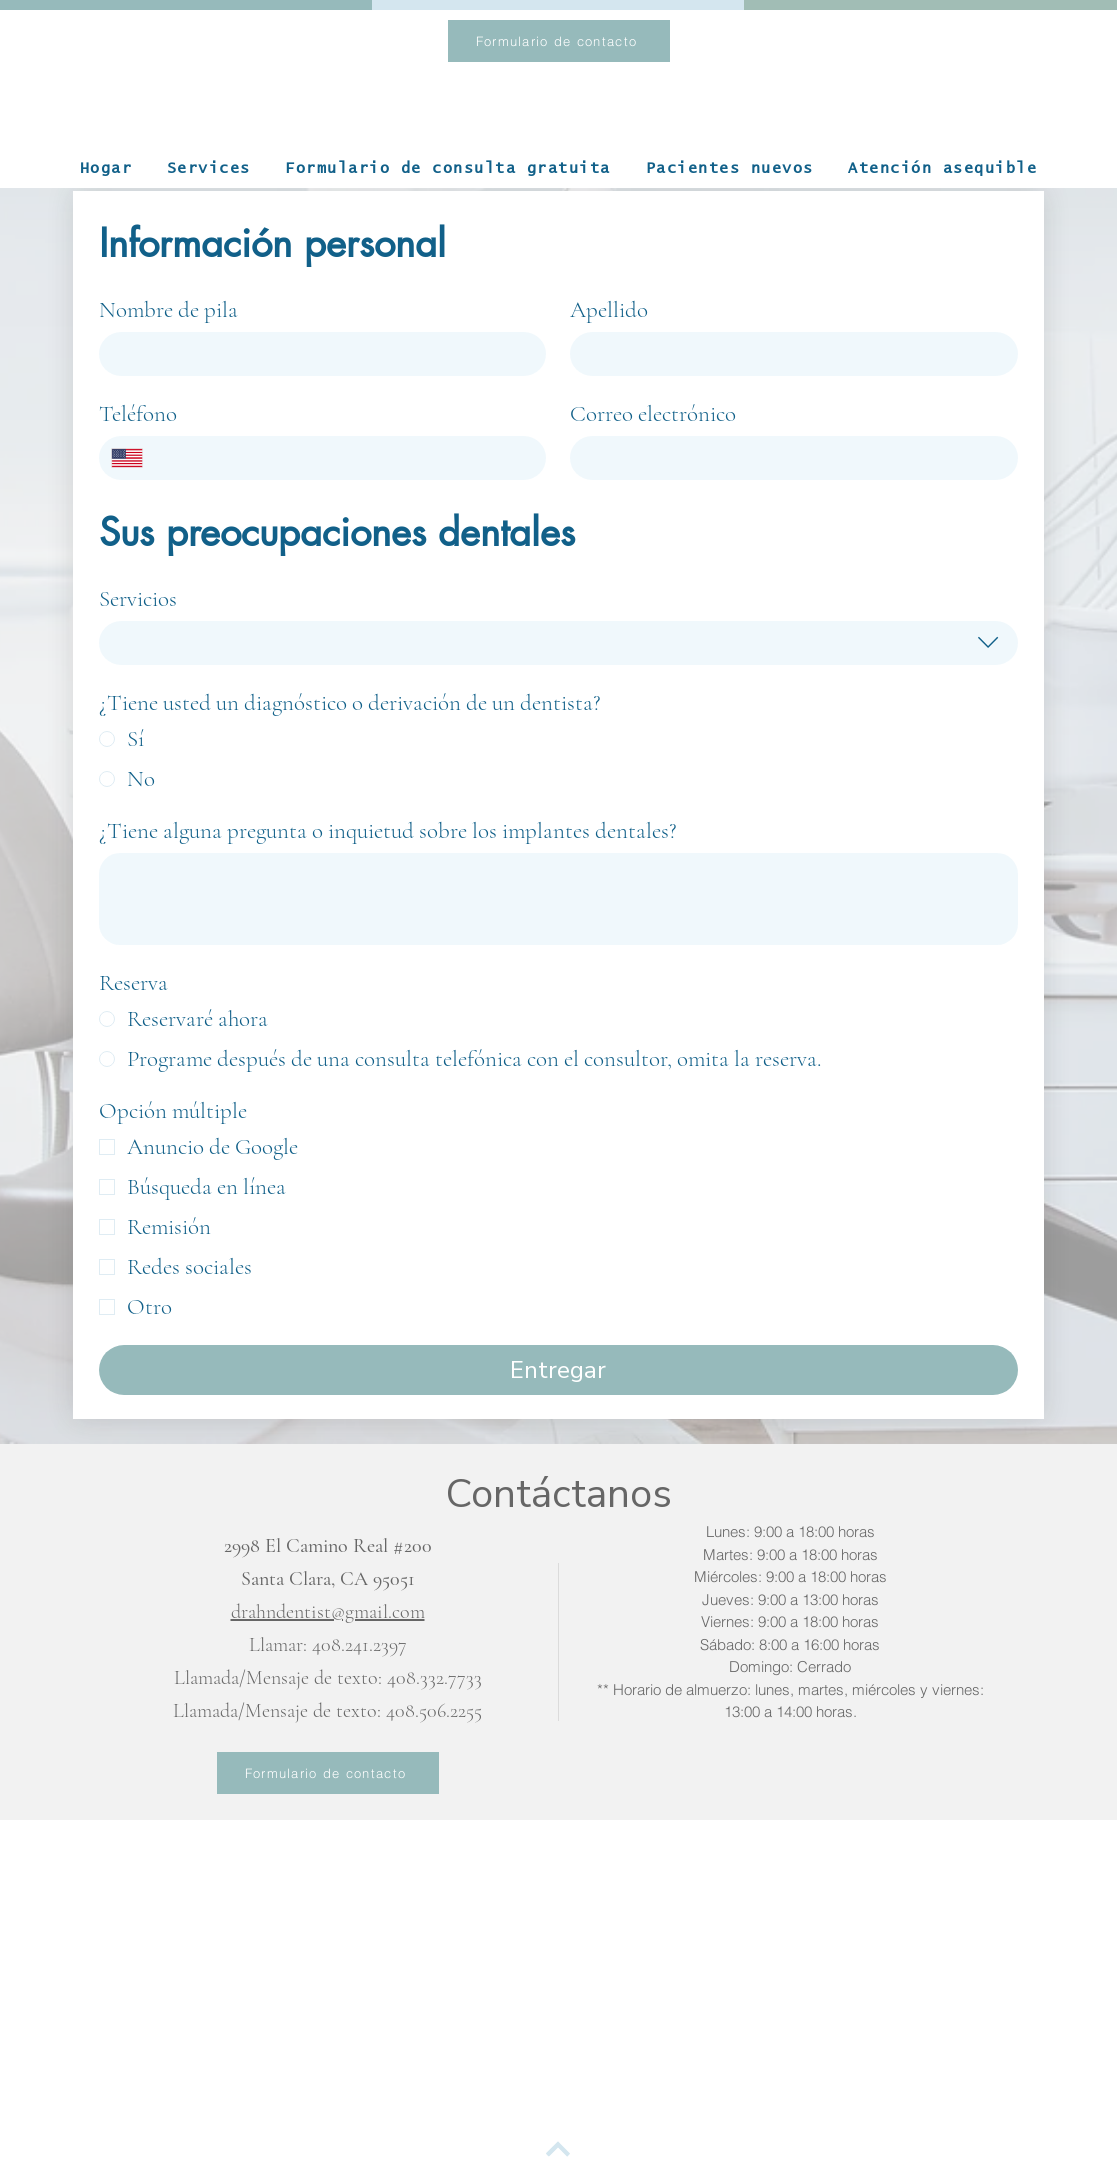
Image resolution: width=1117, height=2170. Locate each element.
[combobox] (558, 643)
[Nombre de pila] (317, 354)
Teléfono (138, 414)
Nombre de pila (168, 310)
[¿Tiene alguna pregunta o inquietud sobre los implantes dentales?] (558, 899)
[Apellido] (788, 354)
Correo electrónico (653, 414)
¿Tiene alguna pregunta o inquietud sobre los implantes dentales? (388, 831)
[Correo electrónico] (788, 458)
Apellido (609, 310)
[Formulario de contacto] (559, 41)
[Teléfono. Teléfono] (344, 458)
